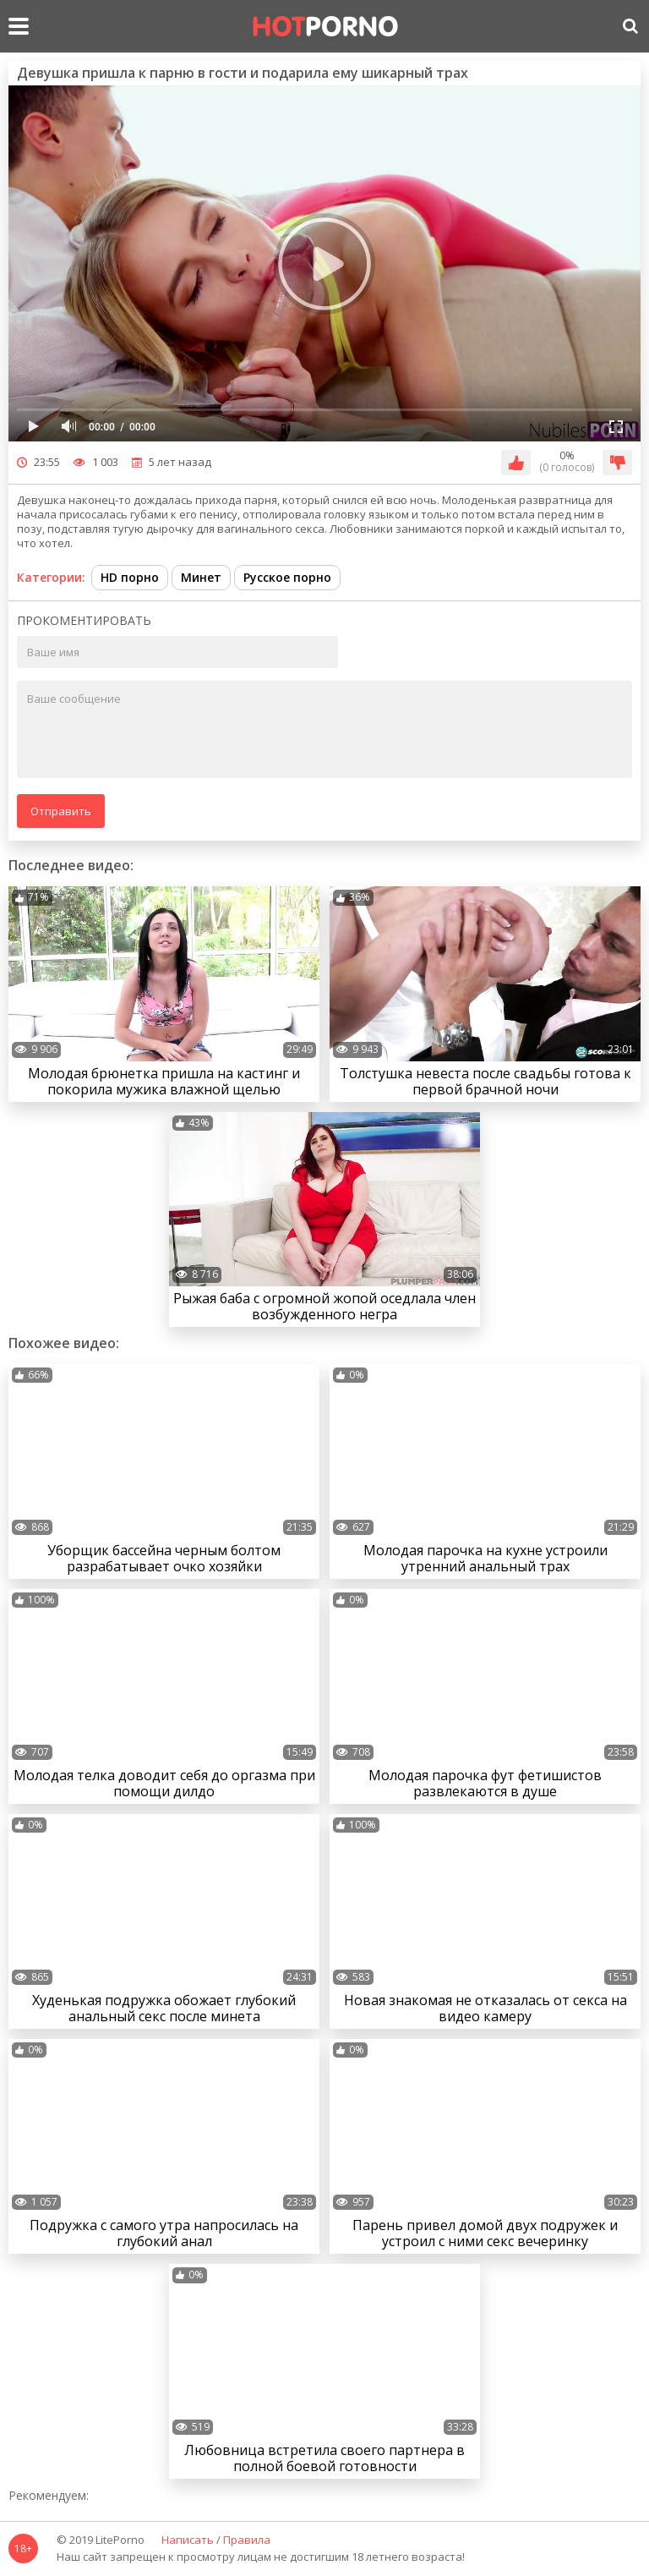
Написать (187, 2540)
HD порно (130, 577)
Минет (201, 577)
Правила (246, 2540)
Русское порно (287, 577)
